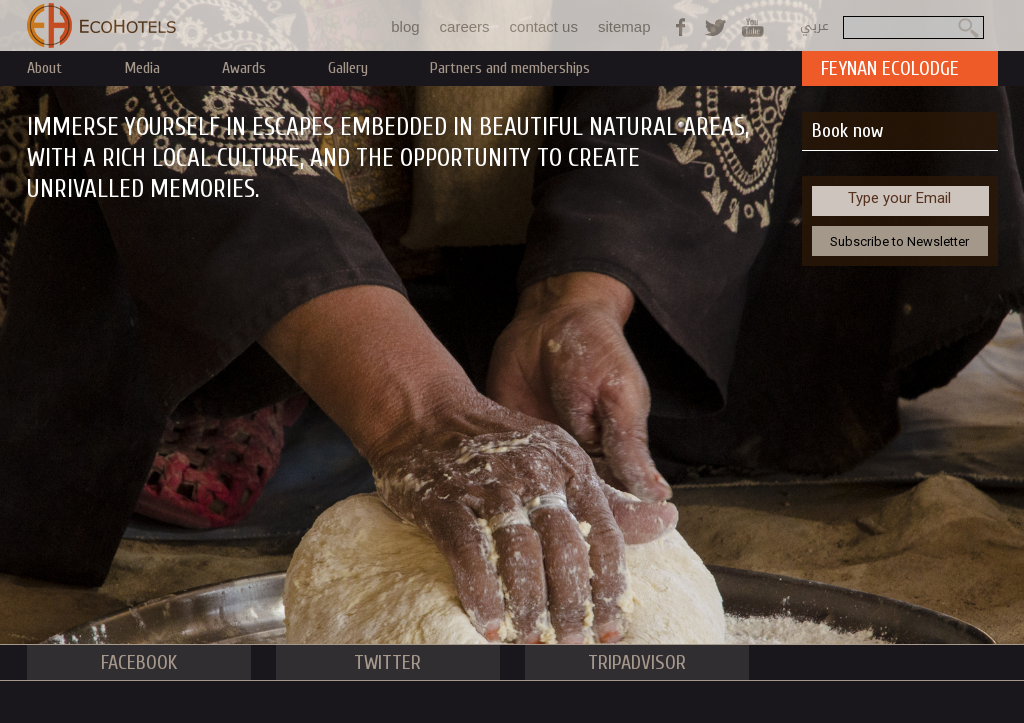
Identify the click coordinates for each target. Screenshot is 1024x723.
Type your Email (899, 198)
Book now (847, 130)
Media (142, 68)
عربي (814, 25)
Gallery (348, 68)
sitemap (624, 26)
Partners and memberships (510, 68)
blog (405, 26)
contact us (544, 26)
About (44, 68)
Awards (244, 68)
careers (465, 26)
